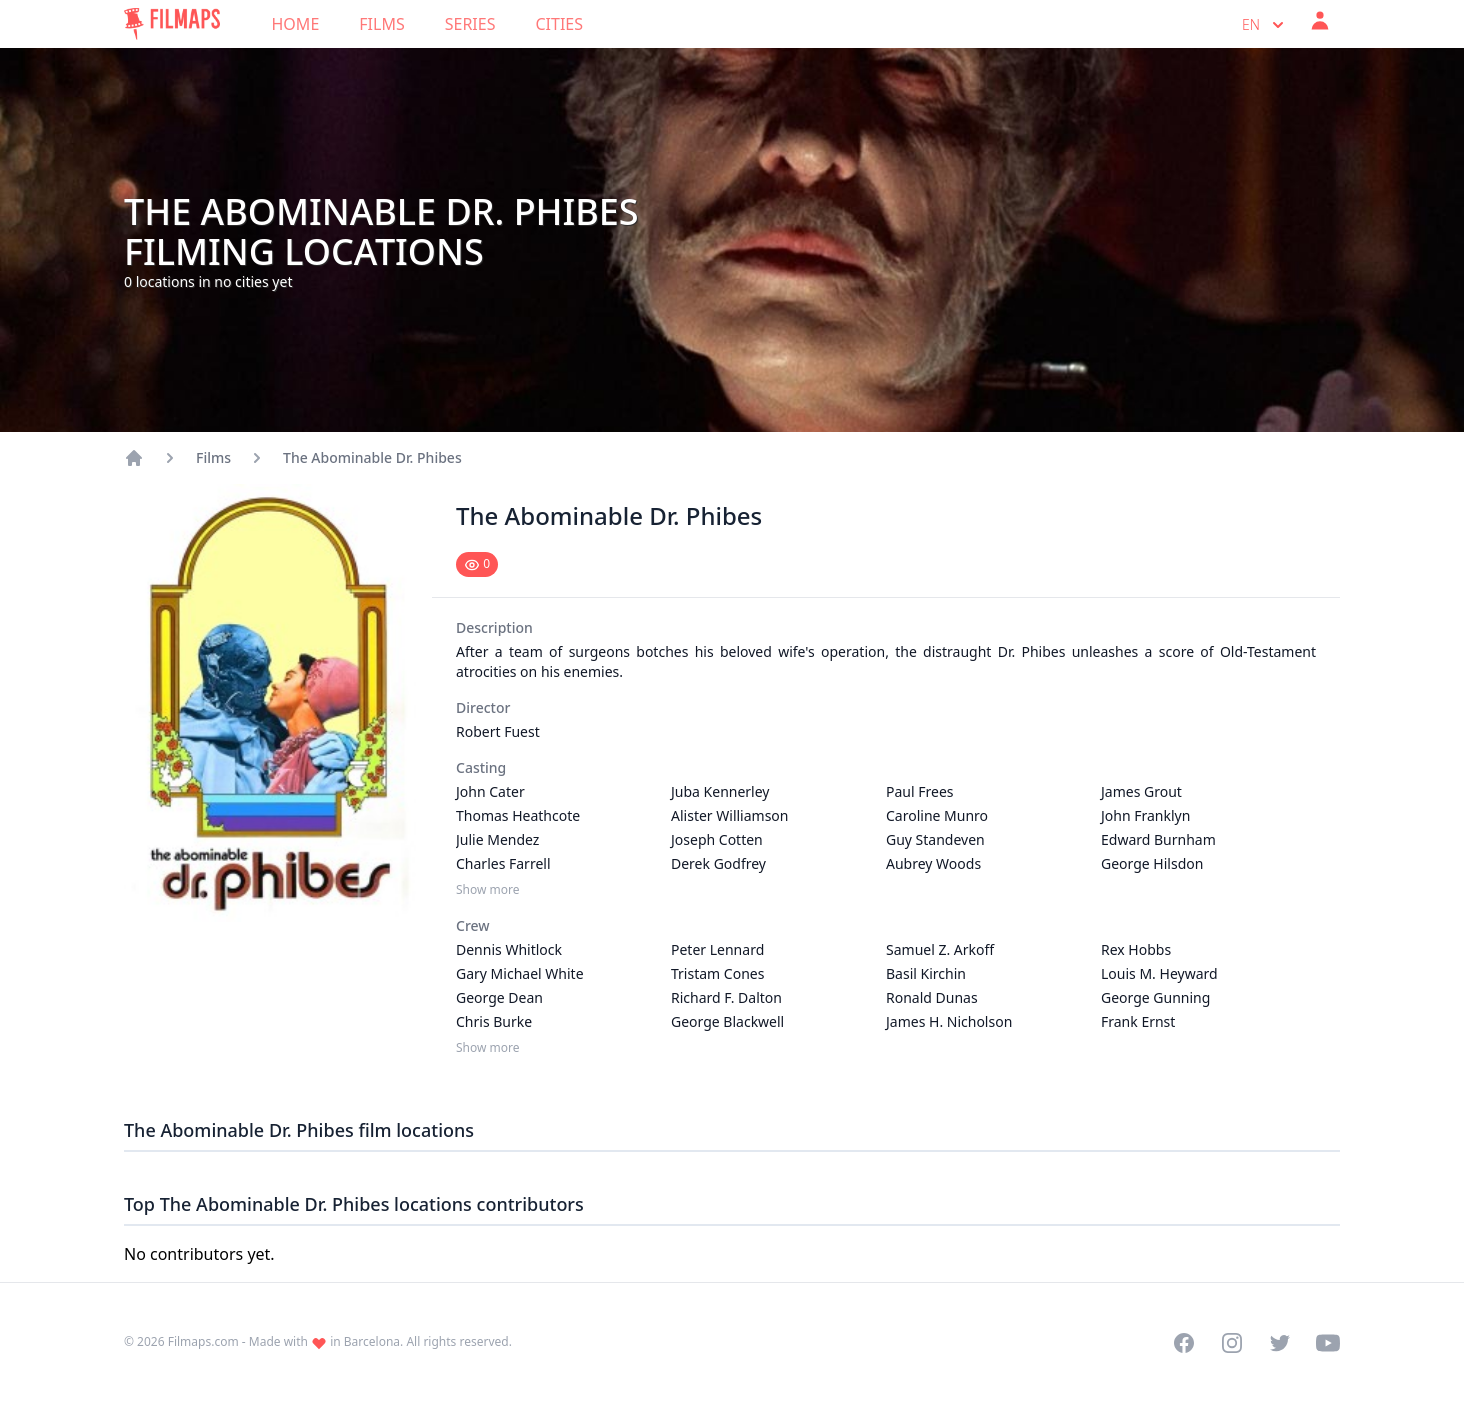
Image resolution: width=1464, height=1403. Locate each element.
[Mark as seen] (477, 564)
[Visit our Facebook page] (1184, 1343)
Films (381, 24)
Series (470, 24)
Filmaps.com (203, 1341)
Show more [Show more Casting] (488, 890)
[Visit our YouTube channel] (1328, 1343)
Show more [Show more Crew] (488, 1048)
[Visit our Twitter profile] (1280, 1343)
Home (296, 24)
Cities (559, 24)
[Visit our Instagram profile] (1232, 1343)
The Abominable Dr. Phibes (372, 457)
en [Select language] (1265, 25)
